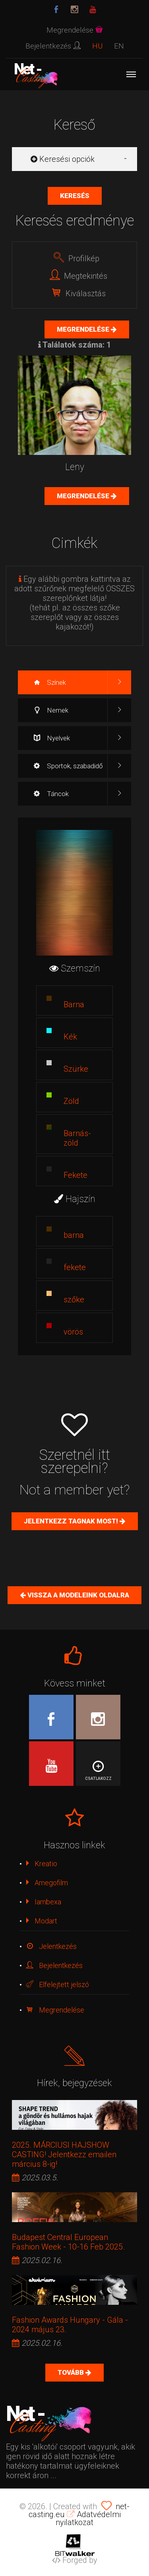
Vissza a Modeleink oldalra (77, 1595)
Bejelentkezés (54, 1965)
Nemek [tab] (51, 710)
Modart (41, 1921)
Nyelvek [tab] (52, 738)
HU (97, 46)
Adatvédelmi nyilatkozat (88, 2518)
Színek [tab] (50, 682)
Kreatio (41, 1863)
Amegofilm (47, 1883)
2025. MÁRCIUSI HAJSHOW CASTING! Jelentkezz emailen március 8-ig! (64, 2154)
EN (119, 46)
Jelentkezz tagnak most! (72, 1521)
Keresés (74, 196)
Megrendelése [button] (74, 30)
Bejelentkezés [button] (53, 46)
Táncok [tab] (51, 794)
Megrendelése (84, 329)
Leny (74, 467)
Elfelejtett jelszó (57, 1984)
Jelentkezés (51, 1946)
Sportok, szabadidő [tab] (68, 766)
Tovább (71, 2372)
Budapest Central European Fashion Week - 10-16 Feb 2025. (68, 2242)
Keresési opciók (63, 159)
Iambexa (43, 1902)
